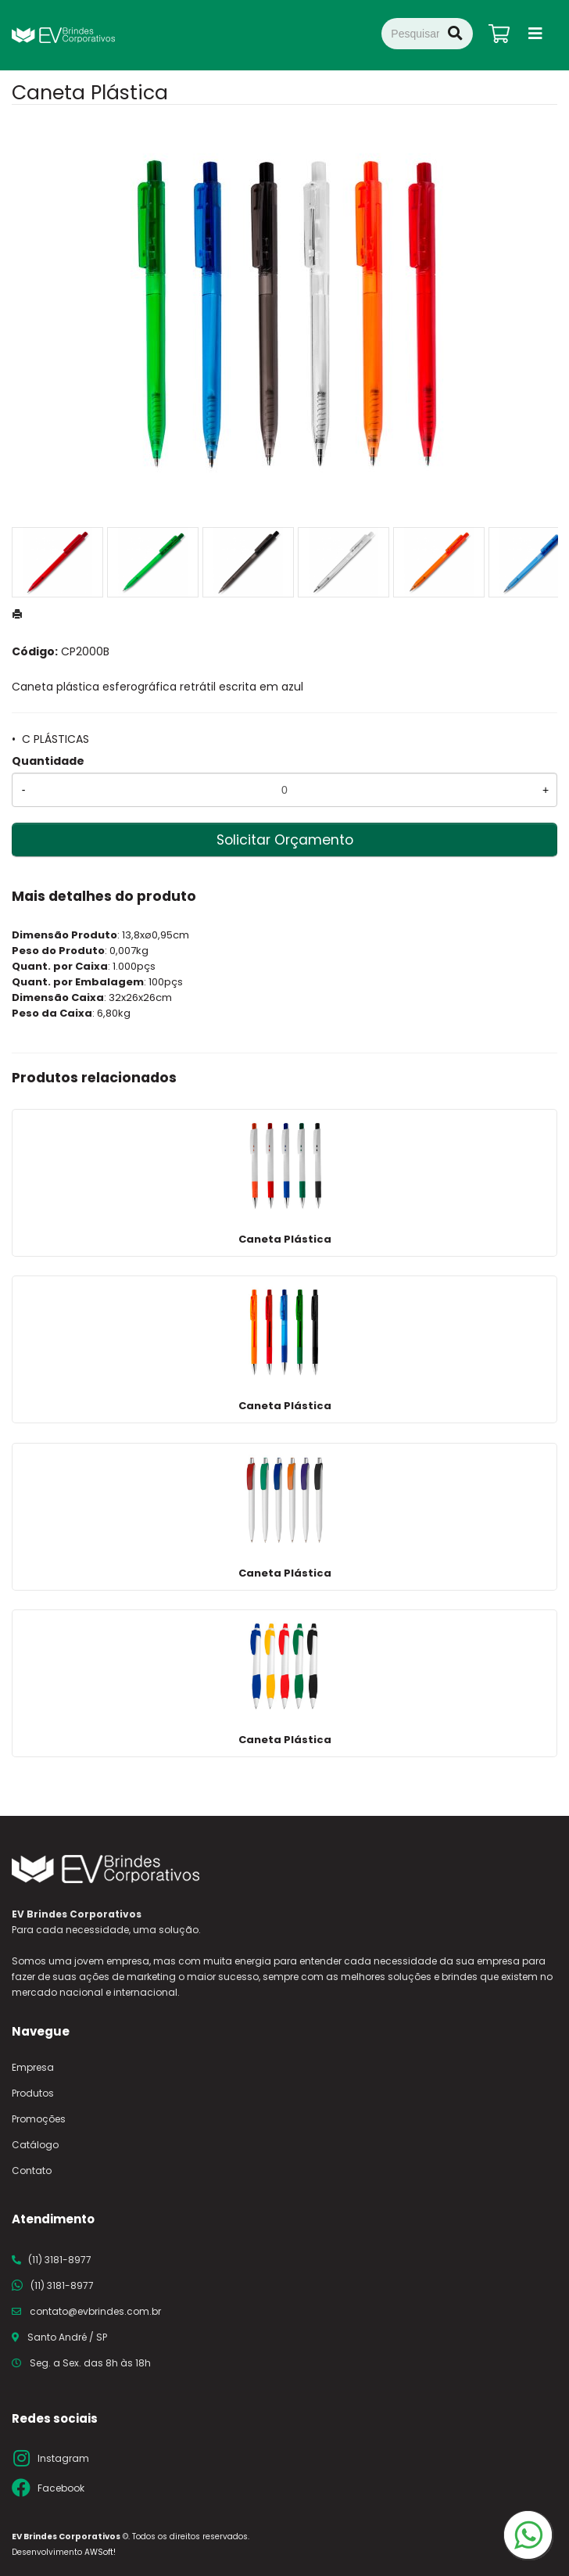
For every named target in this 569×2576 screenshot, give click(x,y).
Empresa (33, 2067)
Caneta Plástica (284, 1239)
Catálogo (35, 2144)
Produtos (33, 2093)
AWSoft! (100, 2552)
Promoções (39, 2119)
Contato (32, 2170)
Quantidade (48, 761)
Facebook (61, 2488)
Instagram (63, 2458)
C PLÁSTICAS (55, 739)
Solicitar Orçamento (285, 840)
